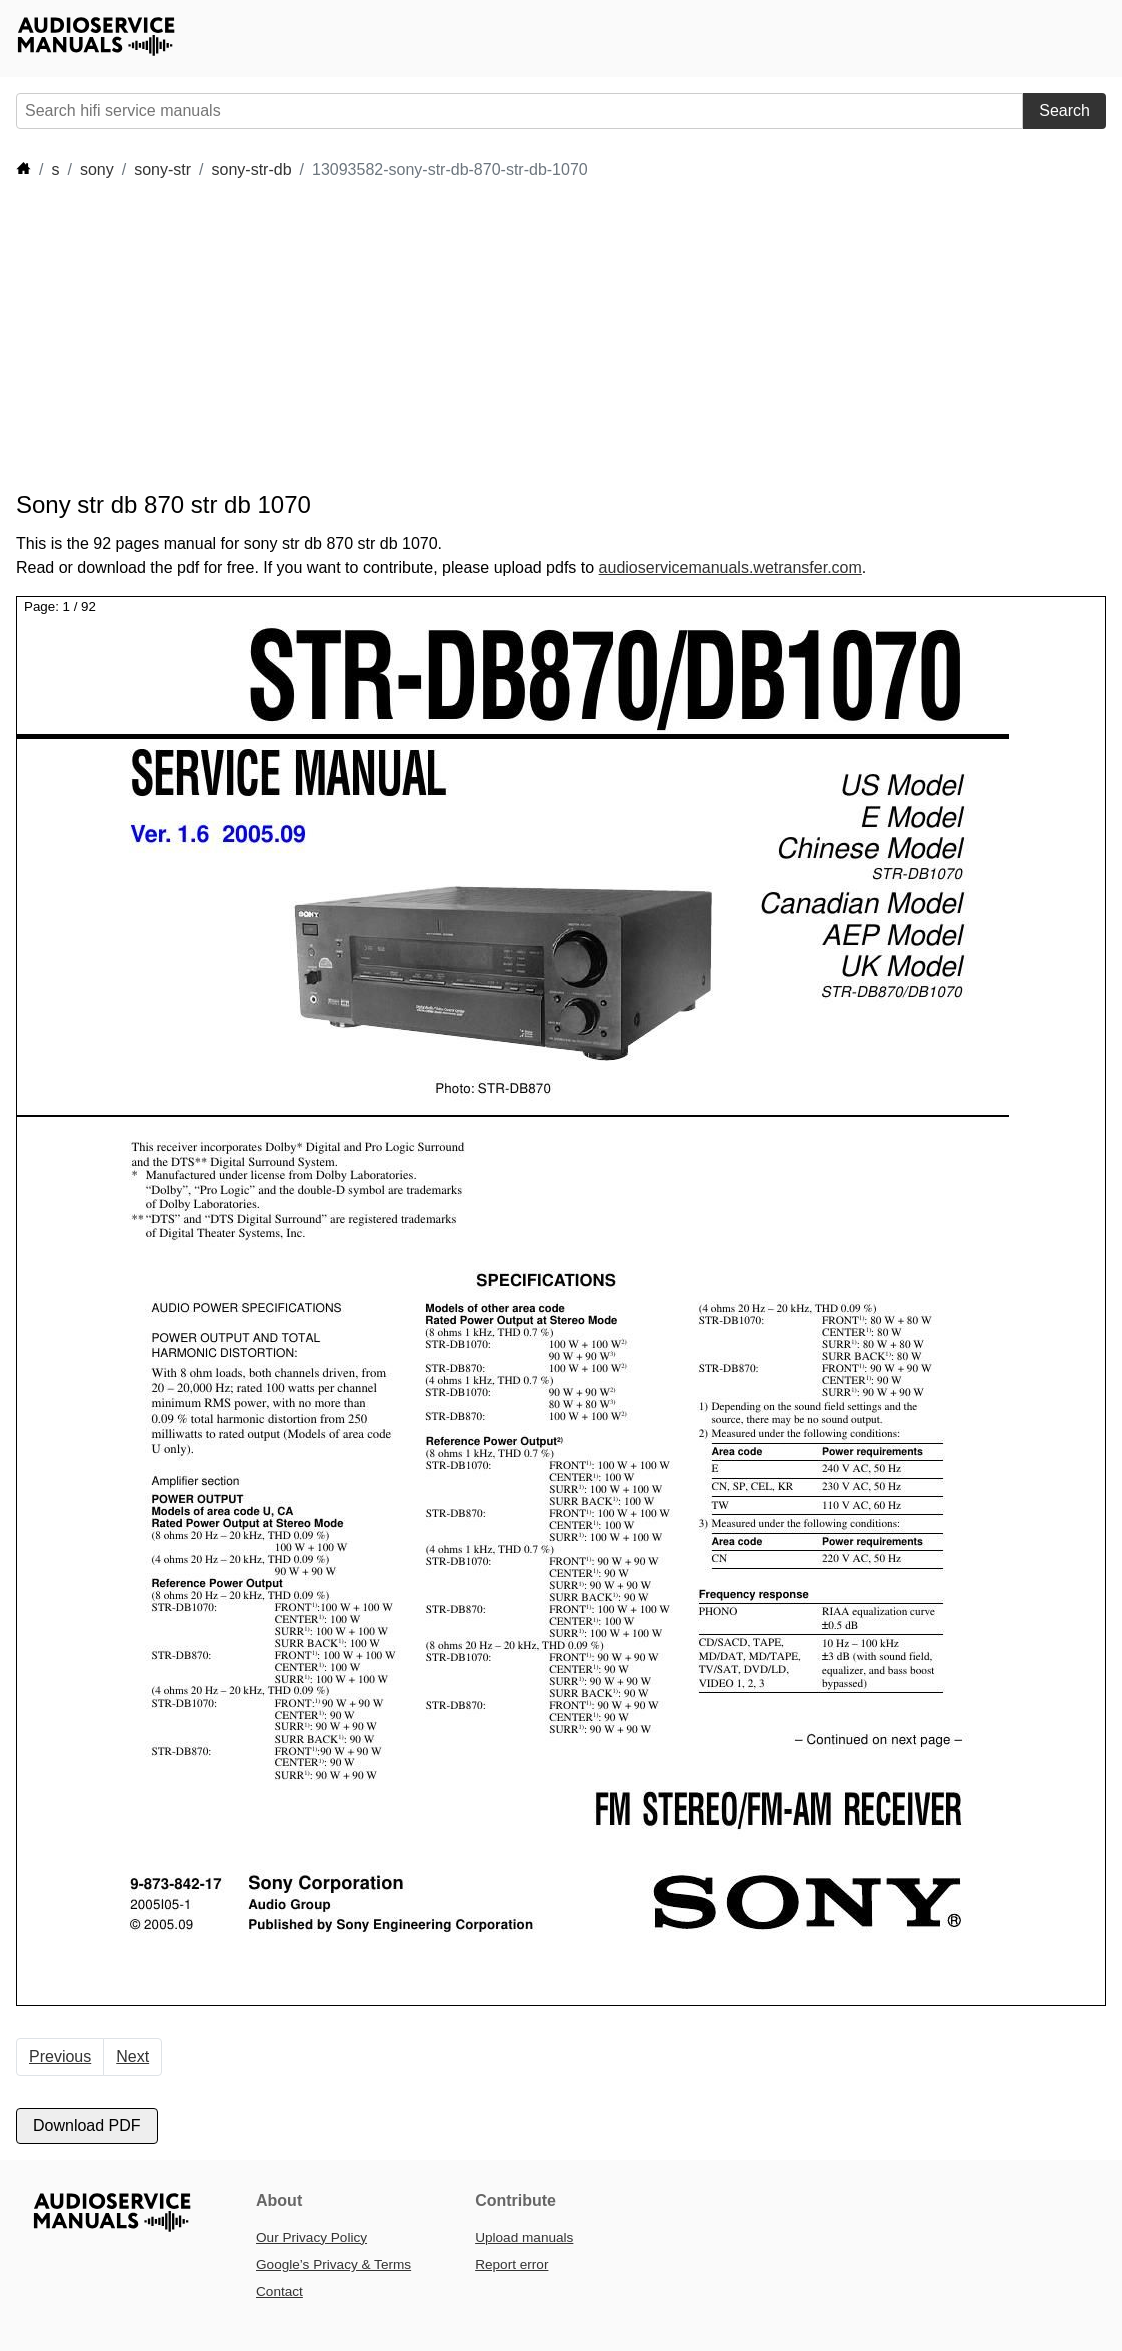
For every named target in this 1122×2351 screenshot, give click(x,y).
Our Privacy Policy (311, 2237)
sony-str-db (252, 169)
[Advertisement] (380, 336)
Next (132, 2056)
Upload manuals (524, 2237)
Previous (60, 2056)
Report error (511, 2264)
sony (97, 169)
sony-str (162, 169)
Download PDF (87, 2125)
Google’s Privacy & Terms (333, 2264)
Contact (279, 2291)
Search (1064, 110)
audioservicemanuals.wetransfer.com (730, 567)
